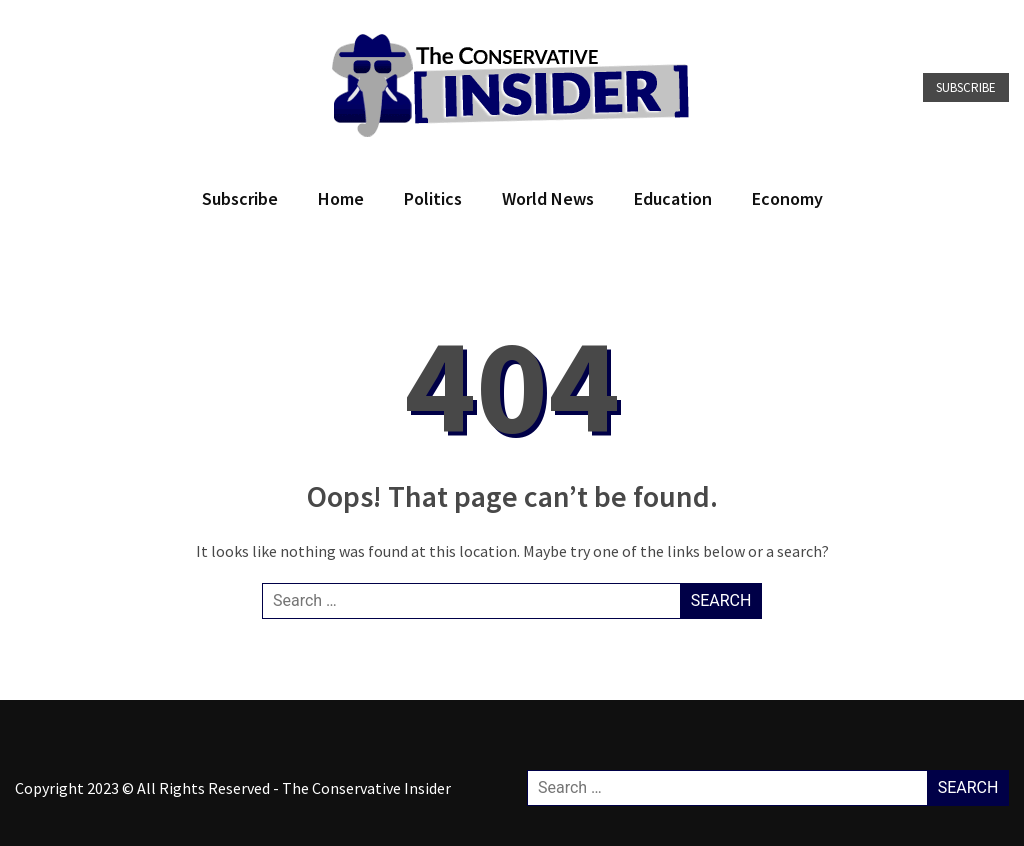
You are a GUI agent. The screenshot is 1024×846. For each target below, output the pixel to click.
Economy (787, 198)
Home (341, 198)
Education (673, 198)
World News (548, 198)
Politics (433, 198)
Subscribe (966, 87)
